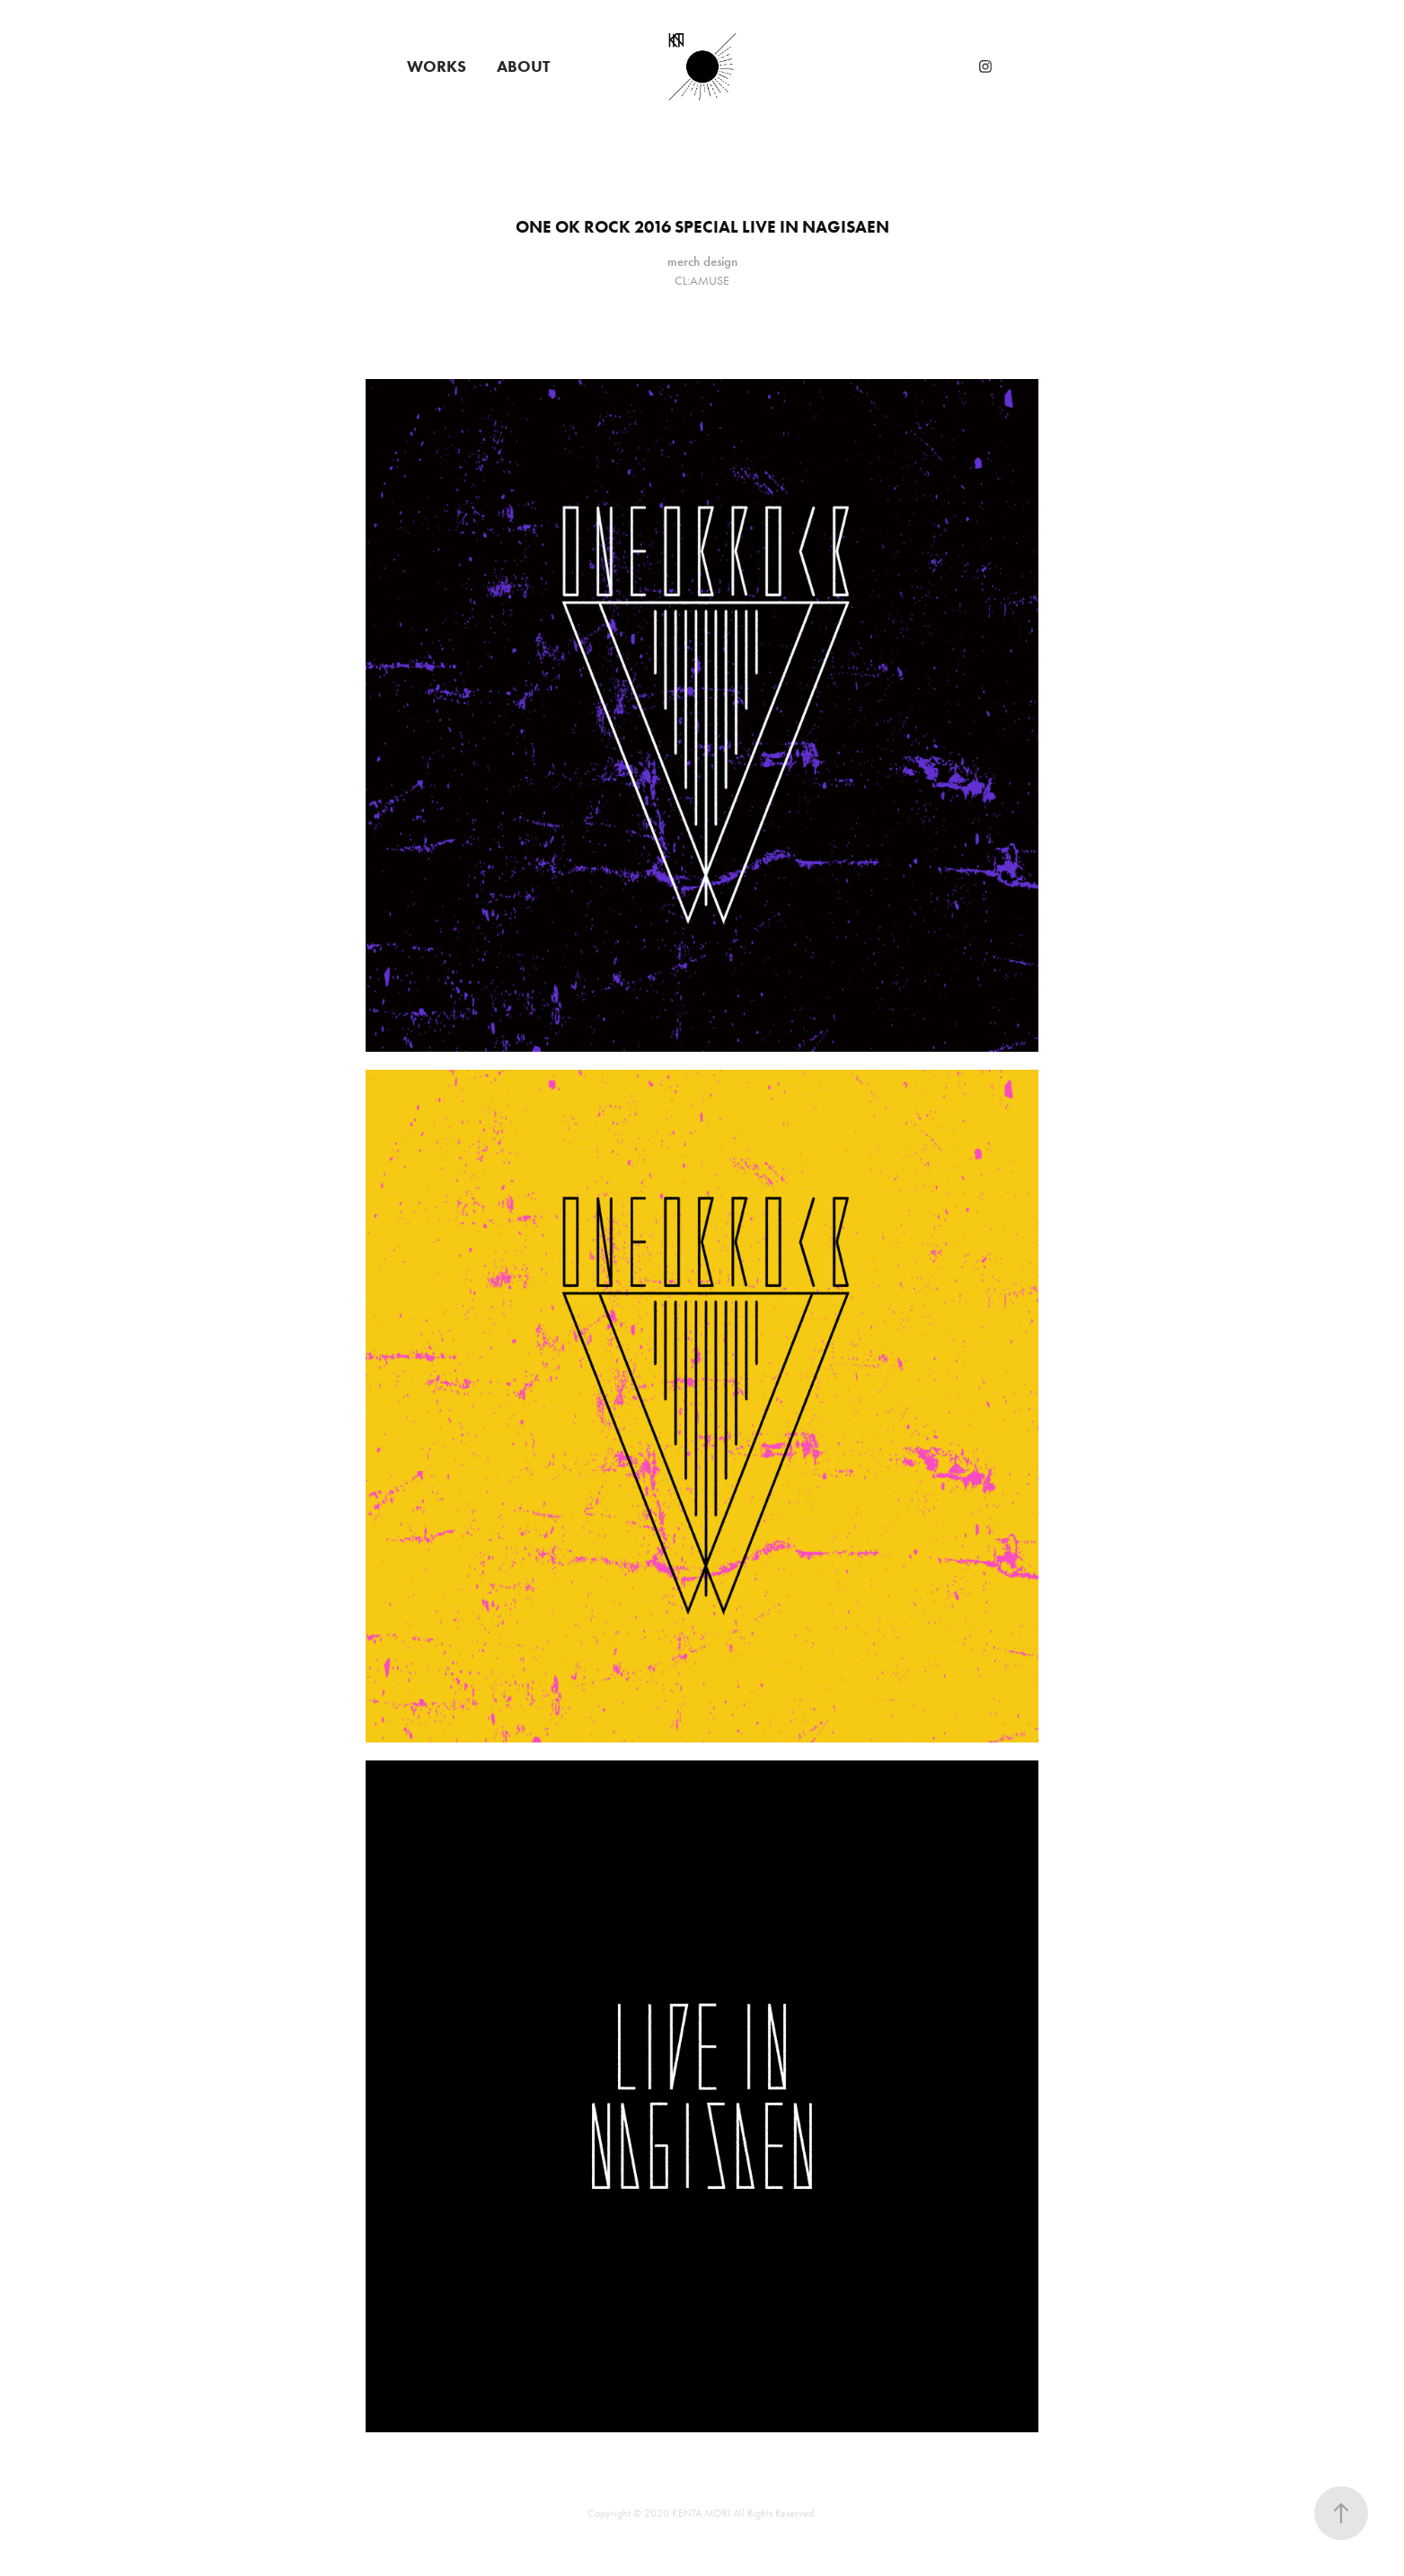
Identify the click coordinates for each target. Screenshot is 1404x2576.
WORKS (436, 66)
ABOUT (523, 66)
